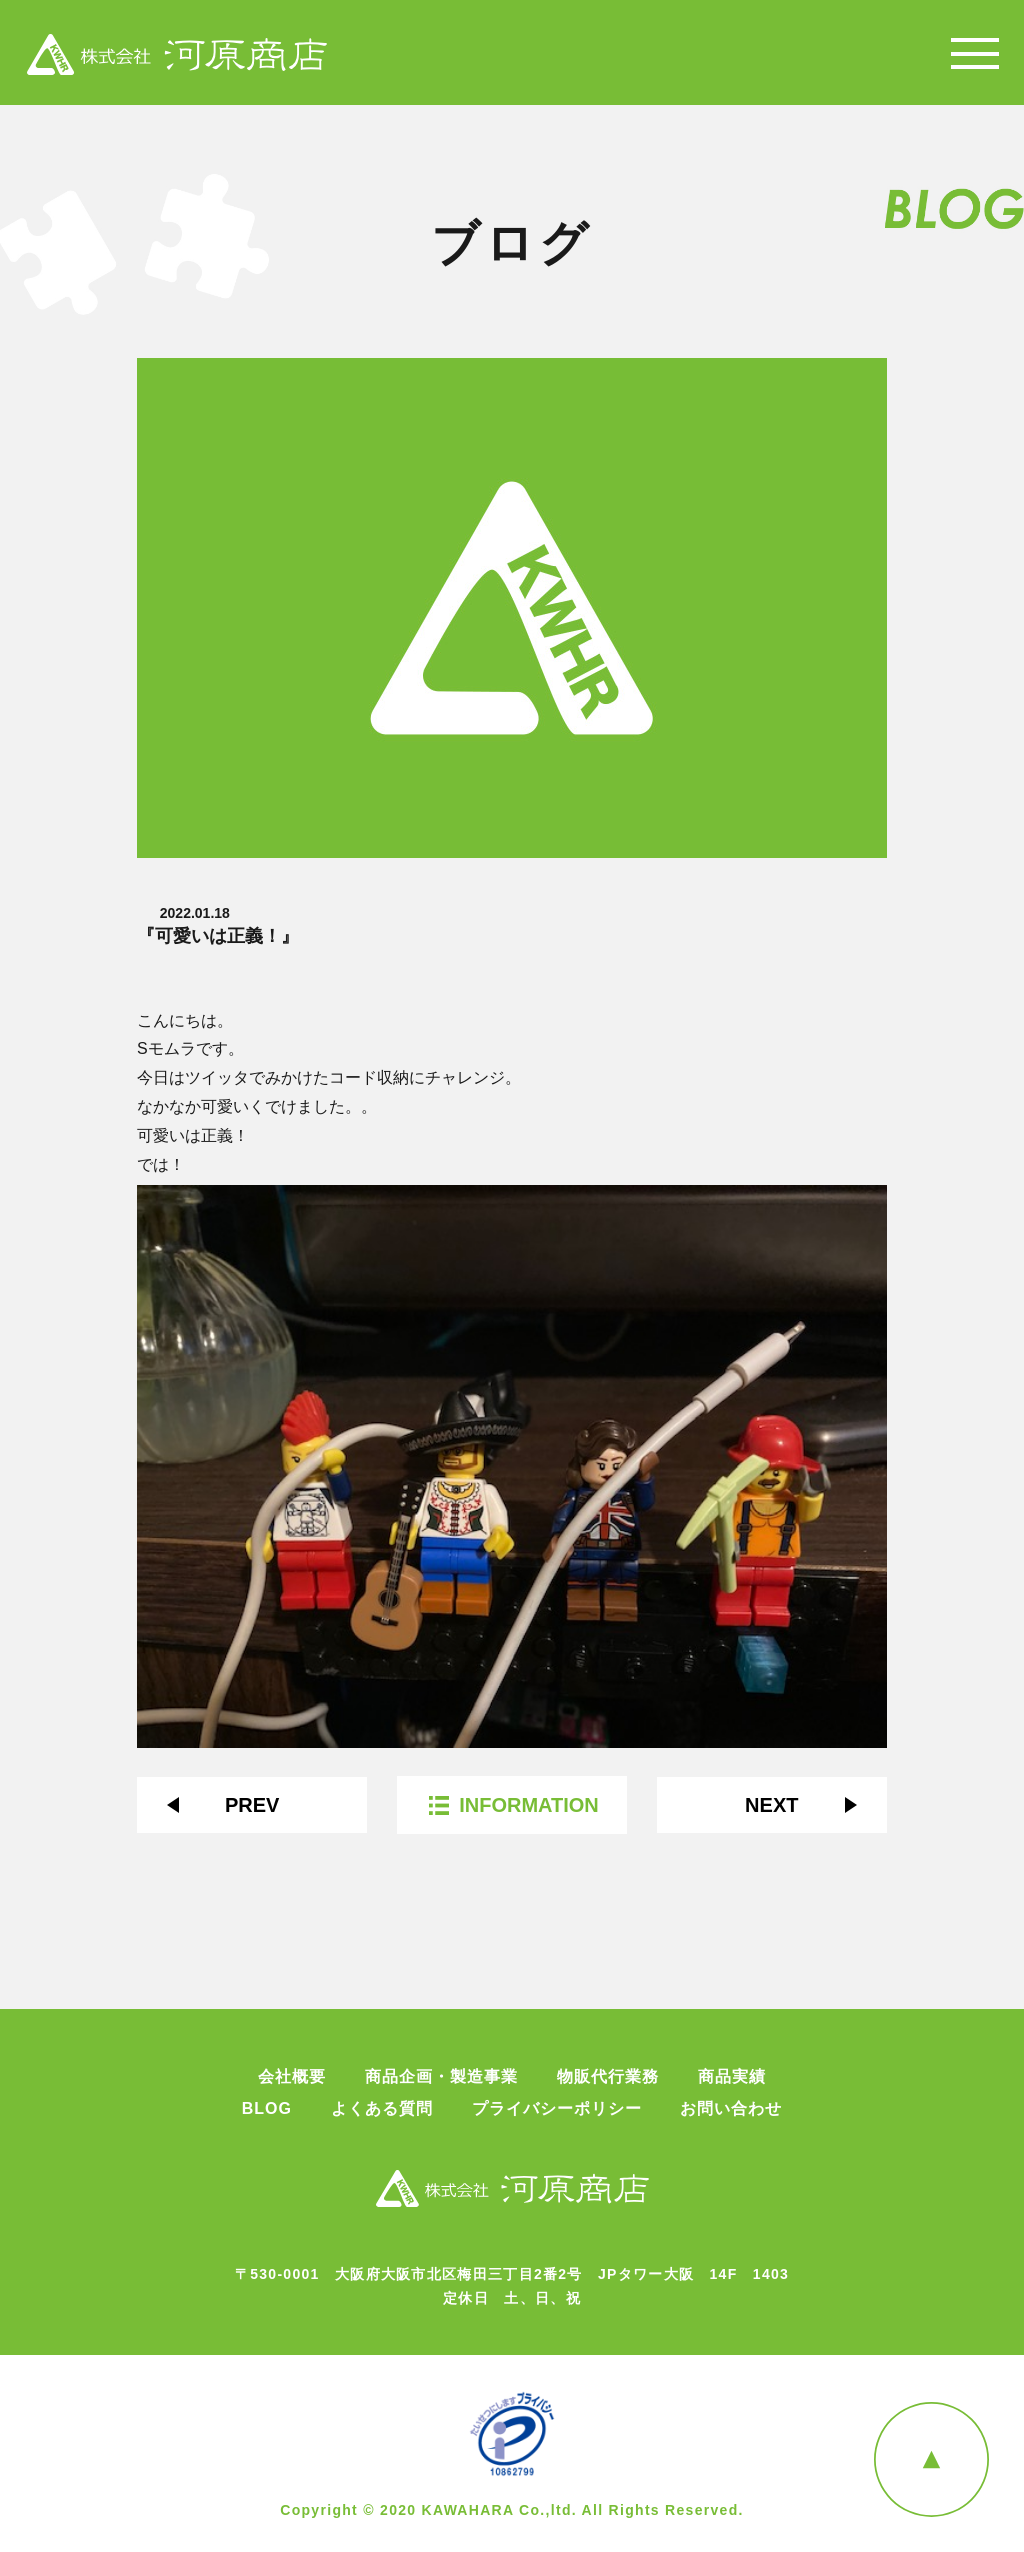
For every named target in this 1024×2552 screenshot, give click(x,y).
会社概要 (292, 2077)
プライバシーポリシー (557, 2109)
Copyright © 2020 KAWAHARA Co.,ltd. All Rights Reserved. (512, 2510)
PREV (252, 1805)
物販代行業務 (608, 2077)
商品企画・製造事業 (441, 2077)
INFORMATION (529, 1805)
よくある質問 (382, 2109)
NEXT (771, 1805)
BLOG (267, 2109)
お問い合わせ (731, 2109)
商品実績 (732, 2077)
